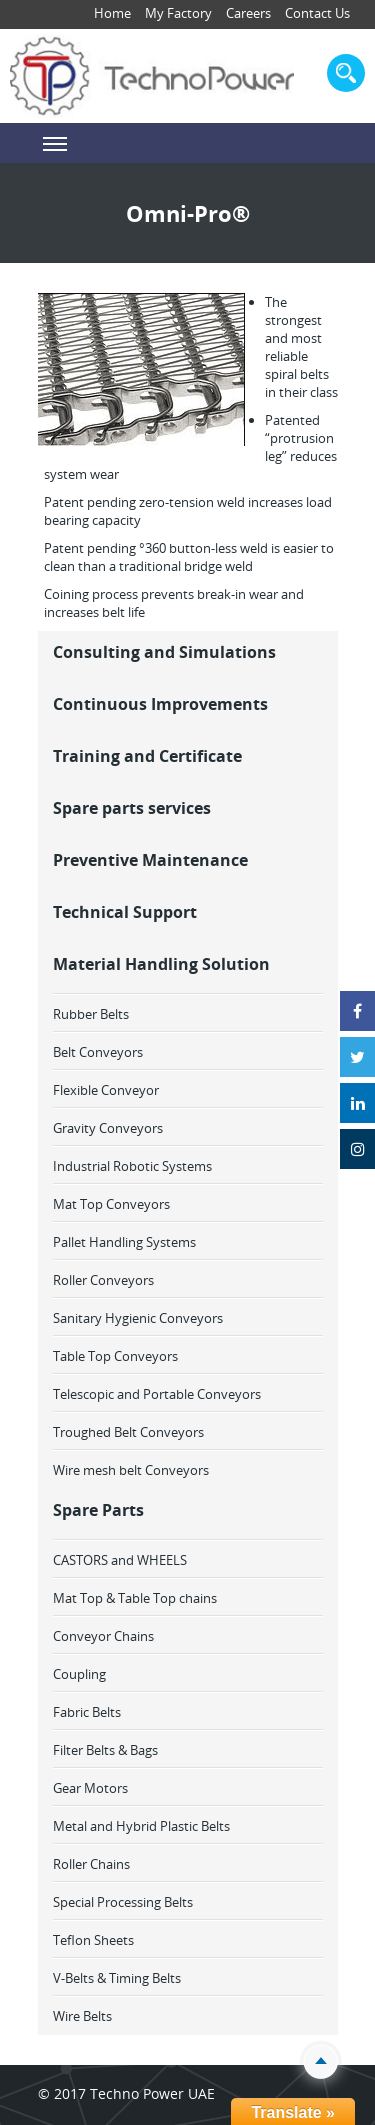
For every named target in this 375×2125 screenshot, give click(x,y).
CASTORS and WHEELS (120, 1560)
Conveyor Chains (103, 1636)
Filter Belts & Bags (105, 1750)
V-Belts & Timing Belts (117, 1978)
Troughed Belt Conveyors (128, 1432)
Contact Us (317, 13)
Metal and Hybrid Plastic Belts (141, 1826)
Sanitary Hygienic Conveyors (138, 1318)
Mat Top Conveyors (111, 1204)
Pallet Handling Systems (124, 1242)
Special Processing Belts (123, 1902)
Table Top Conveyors (115, 1356)
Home (112, 13)
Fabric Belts (87, 1712)
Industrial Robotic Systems (132, 1166)
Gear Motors (90, 1788)
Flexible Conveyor (106, 1090)
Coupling (79, 1674)
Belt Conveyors (98, 1052)
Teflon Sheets (93, 1940)
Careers (248, 13)
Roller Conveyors (103, 1280)
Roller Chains (91, 1864)
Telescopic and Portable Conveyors (157, 1394)
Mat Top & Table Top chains (135, 1598)
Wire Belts (82, 2016)
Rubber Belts (91, 1014)
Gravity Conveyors (108, 1128)
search (346, 73)
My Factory (178, 13)
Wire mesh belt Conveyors (131, 1470)
